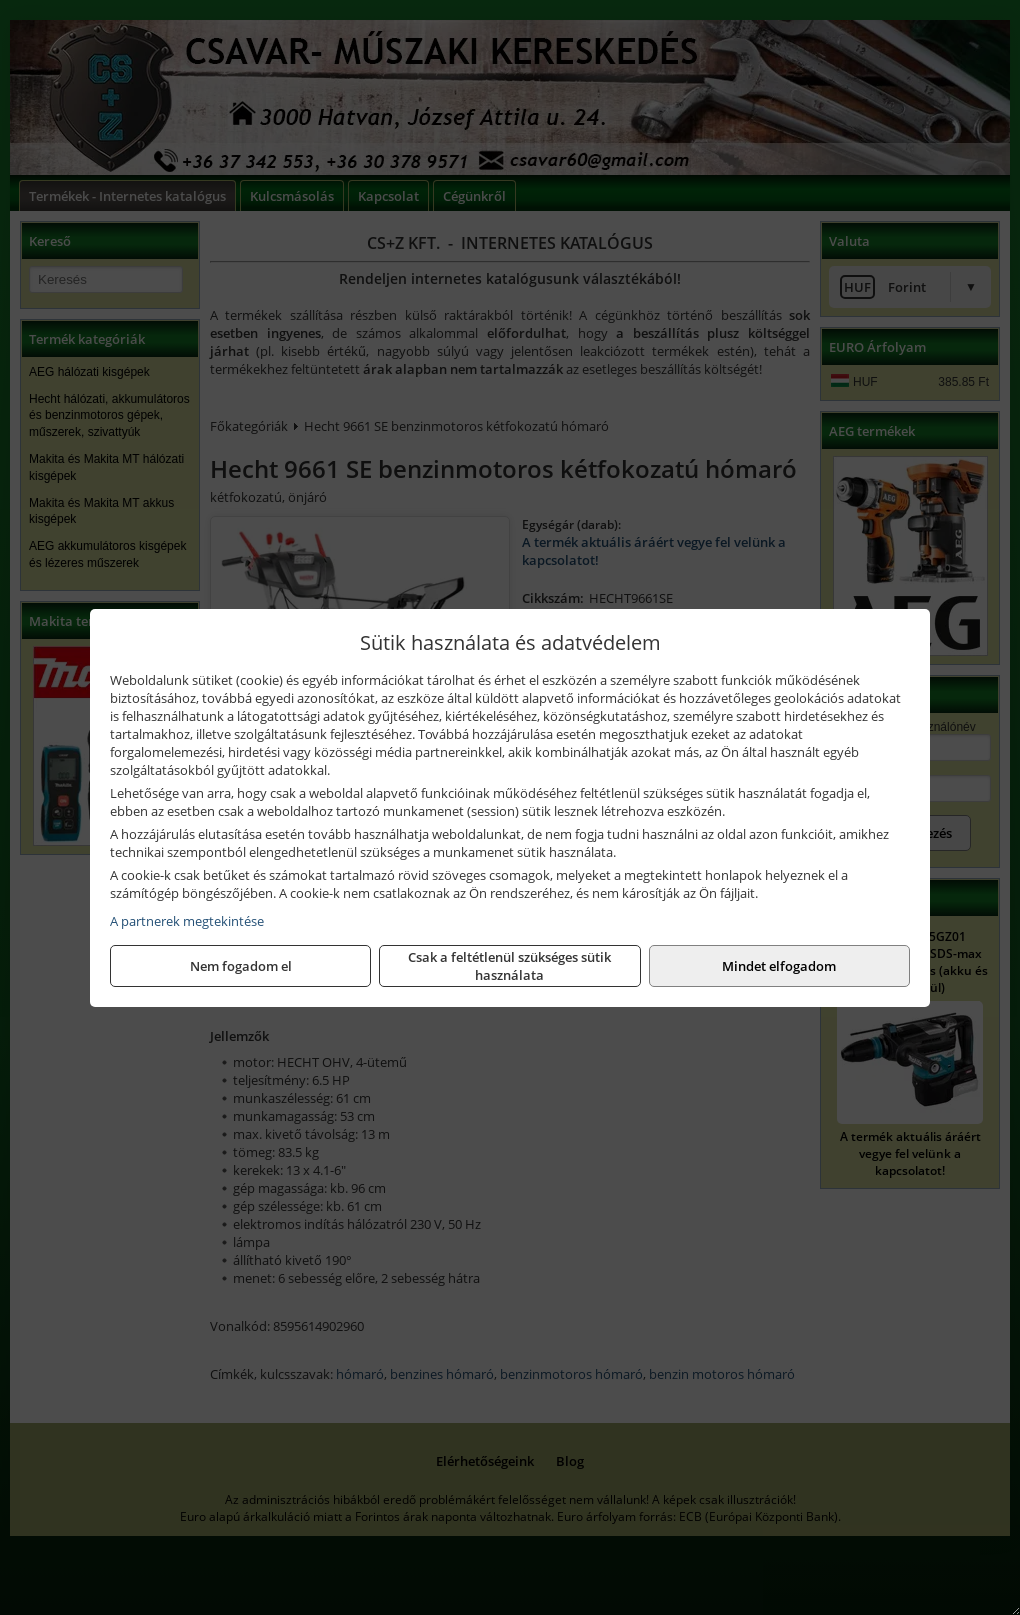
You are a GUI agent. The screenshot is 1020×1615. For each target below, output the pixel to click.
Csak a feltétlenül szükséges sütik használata (509, 966)
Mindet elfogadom (779, 966)
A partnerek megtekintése (187, 921)
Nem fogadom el (241, 966)
